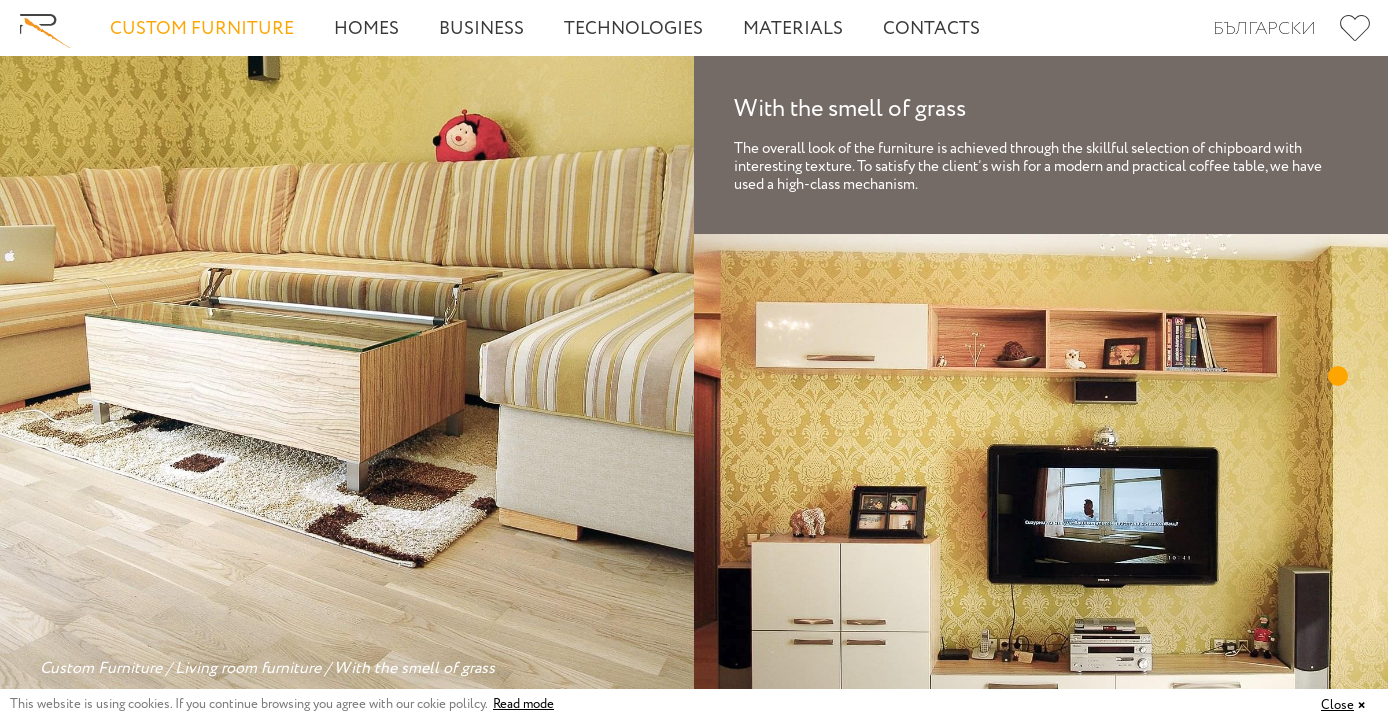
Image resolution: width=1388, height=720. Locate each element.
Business (481, 29)
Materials (793, 29)
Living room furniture (248, 668)
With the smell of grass (414, 668)
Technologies (633, 29)
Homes (366, 29)
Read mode (523, 704)
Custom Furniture (202, 29)
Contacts (931, 29)
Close (1337, 705)
